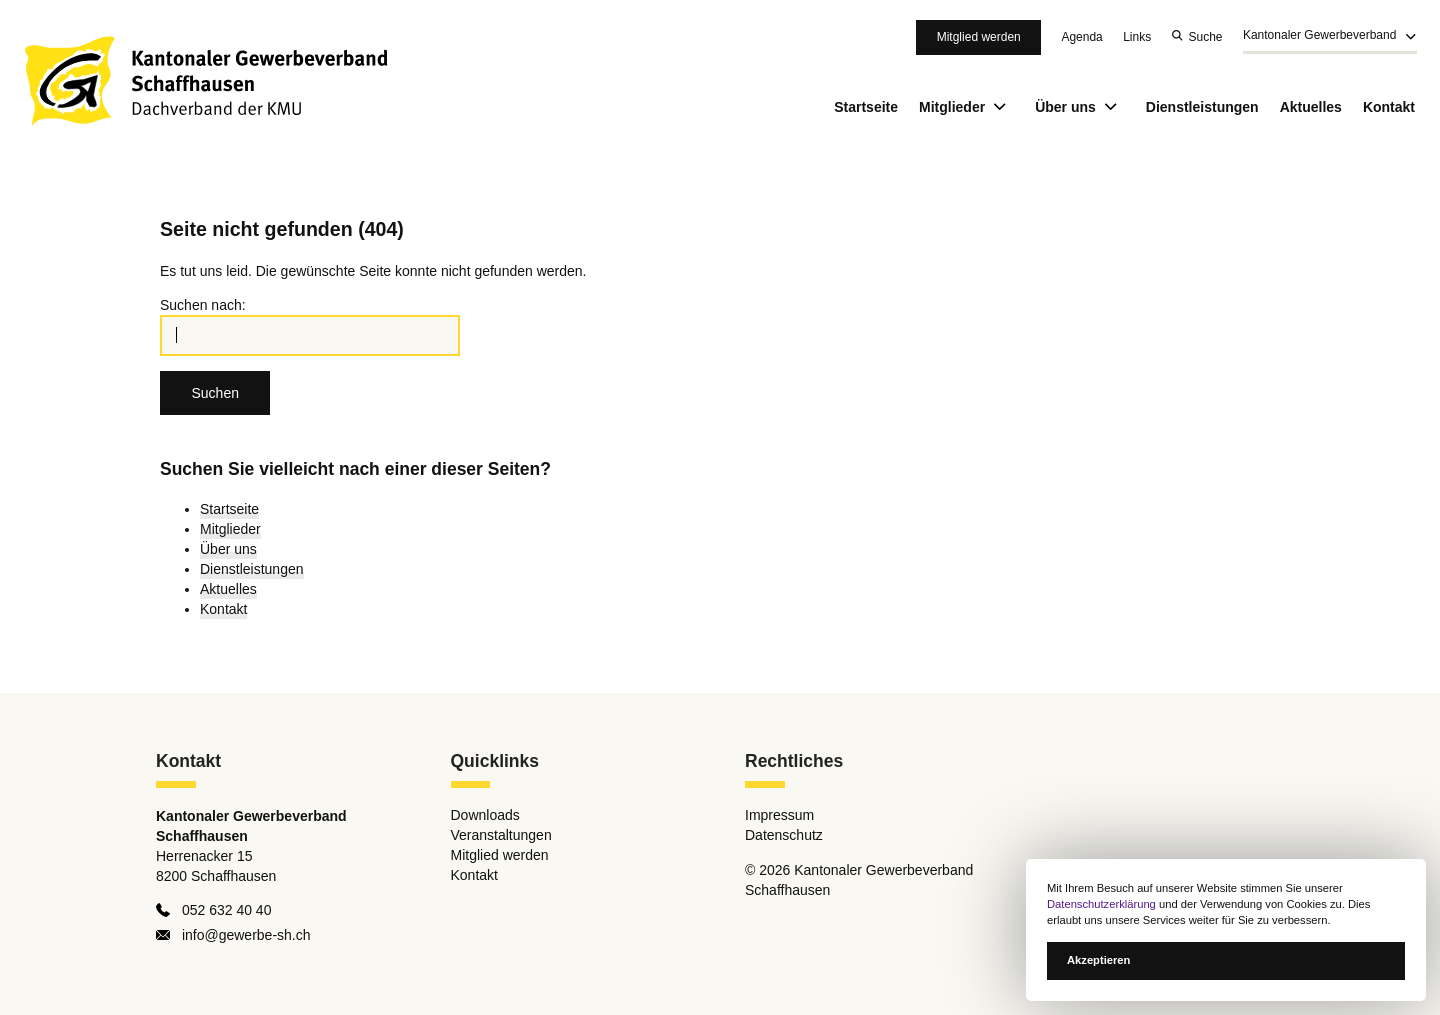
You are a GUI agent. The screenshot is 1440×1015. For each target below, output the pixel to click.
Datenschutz (784, 836)
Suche (1206, 37)
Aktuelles (1311, 107)
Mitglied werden (979, 37)
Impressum (779, 816)
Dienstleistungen (1202, 107)
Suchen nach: (203, 305)
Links (1137, 37)
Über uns (1080, 107)
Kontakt (1389, 107)
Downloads (485, 816)
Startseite (866, 107)
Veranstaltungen (501, 836)
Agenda (1081, 37)
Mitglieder (966, 107)
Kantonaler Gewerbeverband (1319, 36)
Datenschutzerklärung (1101, 904)
